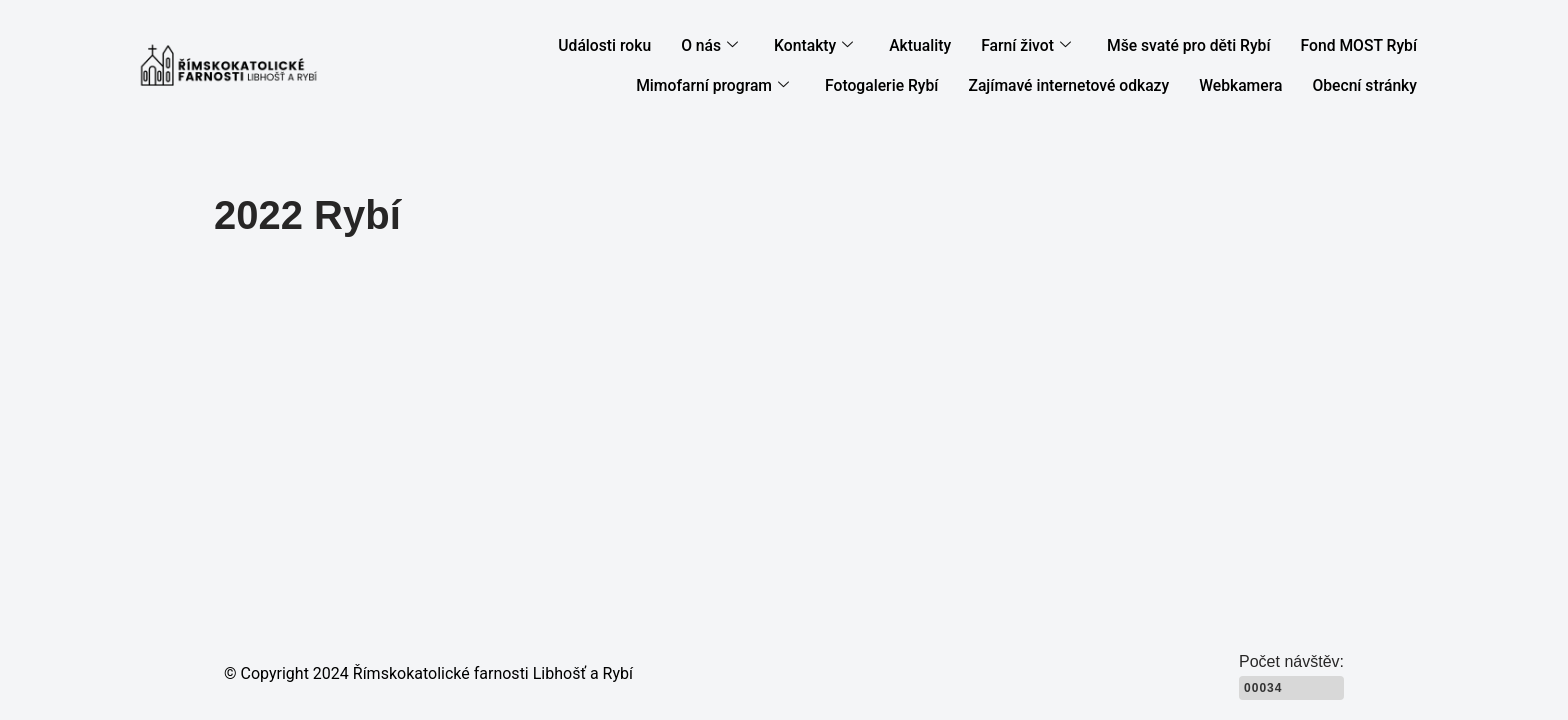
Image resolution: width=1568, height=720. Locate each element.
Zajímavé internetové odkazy (1081, 86)
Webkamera (1247, 86)
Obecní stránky (1367, 86)
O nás (731, 46)
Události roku (629, 46)
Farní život (1040, 46)
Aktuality (936, 46)
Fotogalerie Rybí (901, 86)
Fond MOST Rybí (1361, 46)
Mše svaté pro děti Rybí (1197, 46)
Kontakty (833, 46)
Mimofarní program (737, 86)
